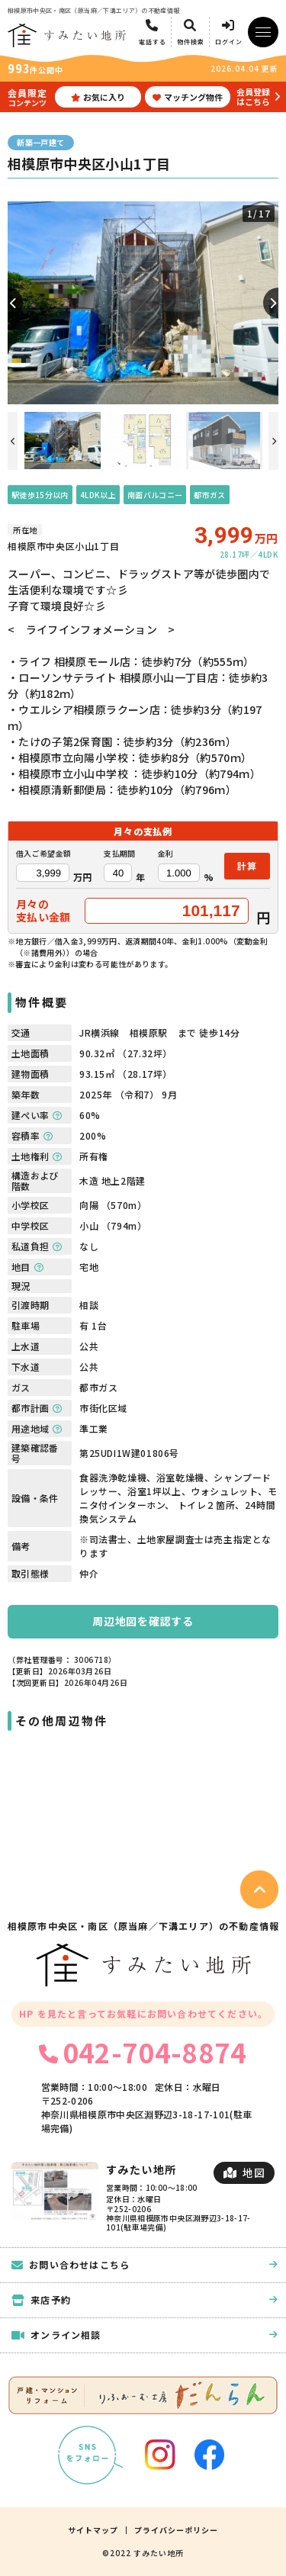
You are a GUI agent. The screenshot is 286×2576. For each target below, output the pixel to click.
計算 (246, 865)
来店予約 (144, 2299)
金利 (166, 853)
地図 (244, 2172)
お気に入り (98, 97)
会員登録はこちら (253, 96)
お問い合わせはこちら (144, 2264)
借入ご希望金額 (43, 853)
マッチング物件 (188, 97)
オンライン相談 (144, 2334)
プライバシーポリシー (176, 2530)
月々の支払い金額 (43, 911)
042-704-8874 (143, 2051)
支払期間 (119, 853)
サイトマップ (93, 2530)
